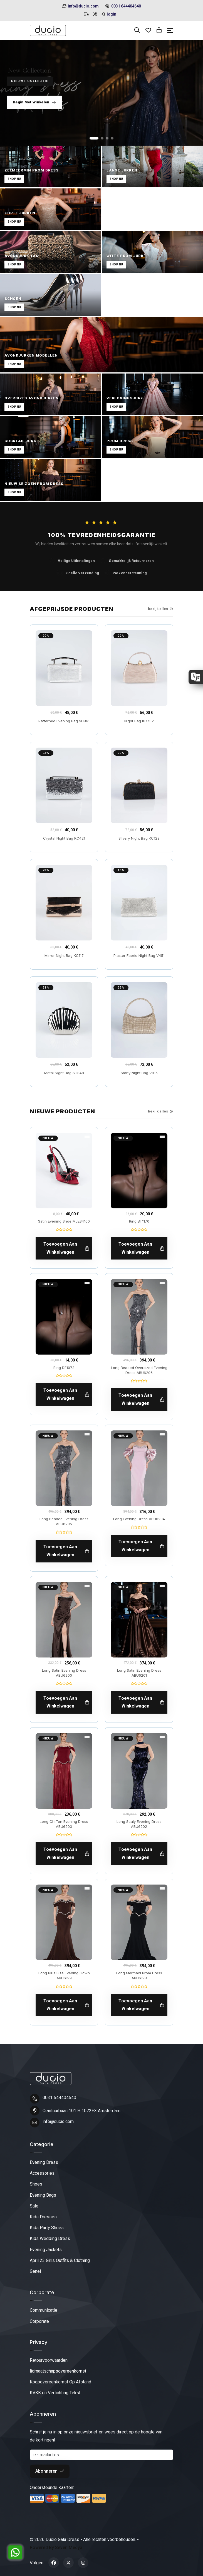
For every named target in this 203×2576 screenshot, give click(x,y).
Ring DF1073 (64, 1367)
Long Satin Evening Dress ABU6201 (139, 1672)
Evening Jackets (46, 2249)
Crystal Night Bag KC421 (64, 838)
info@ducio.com (80, 6)
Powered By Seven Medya (56, 2547)
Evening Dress (44, 2162)
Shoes (36, 2184)
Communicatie (43, 2310)
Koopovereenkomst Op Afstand (60, 2382)
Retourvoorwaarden (49, 2360)
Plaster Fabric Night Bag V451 (139, 955)
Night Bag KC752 (139, 721)
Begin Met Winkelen (34, 102)
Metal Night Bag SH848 (64, 1073)
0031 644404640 (123, 6)
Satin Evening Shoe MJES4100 (64, 1221)
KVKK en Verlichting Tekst (55, 2392)
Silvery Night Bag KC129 (139, 838)
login (108, 14)
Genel (35, 2271)
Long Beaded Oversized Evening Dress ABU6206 (139, 1370)
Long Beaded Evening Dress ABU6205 (63, 1521)
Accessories (42, 2173)
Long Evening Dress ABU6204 (139, 1519)
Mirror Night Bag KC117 (64, 955)
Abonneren (49, 2471)
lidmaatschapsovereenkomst (58, 2371)
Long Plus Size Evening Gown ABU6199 (64, 1975)
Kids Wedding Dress (50, 2238)
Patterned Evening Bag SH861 (64, 721)
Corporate (39, 2321)
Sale (34, 2206)
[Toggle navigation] (170, 30)
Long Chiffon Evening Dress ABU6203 (64, 1824)
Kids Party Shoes (47, 2227)
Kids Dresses (43, 2216)
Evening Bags (43, 2195)
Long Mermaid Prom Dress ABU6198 (139, 1975)
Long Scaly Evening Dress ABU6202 (139, 1824)
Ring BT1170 (139, 1221)
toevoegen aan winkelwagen (66, 1248)
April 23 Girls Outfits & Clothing (60, 2260)
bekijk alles (160, 609)
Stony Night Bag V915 (139, 1073)
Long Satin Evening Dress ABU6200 (64, 1672)
